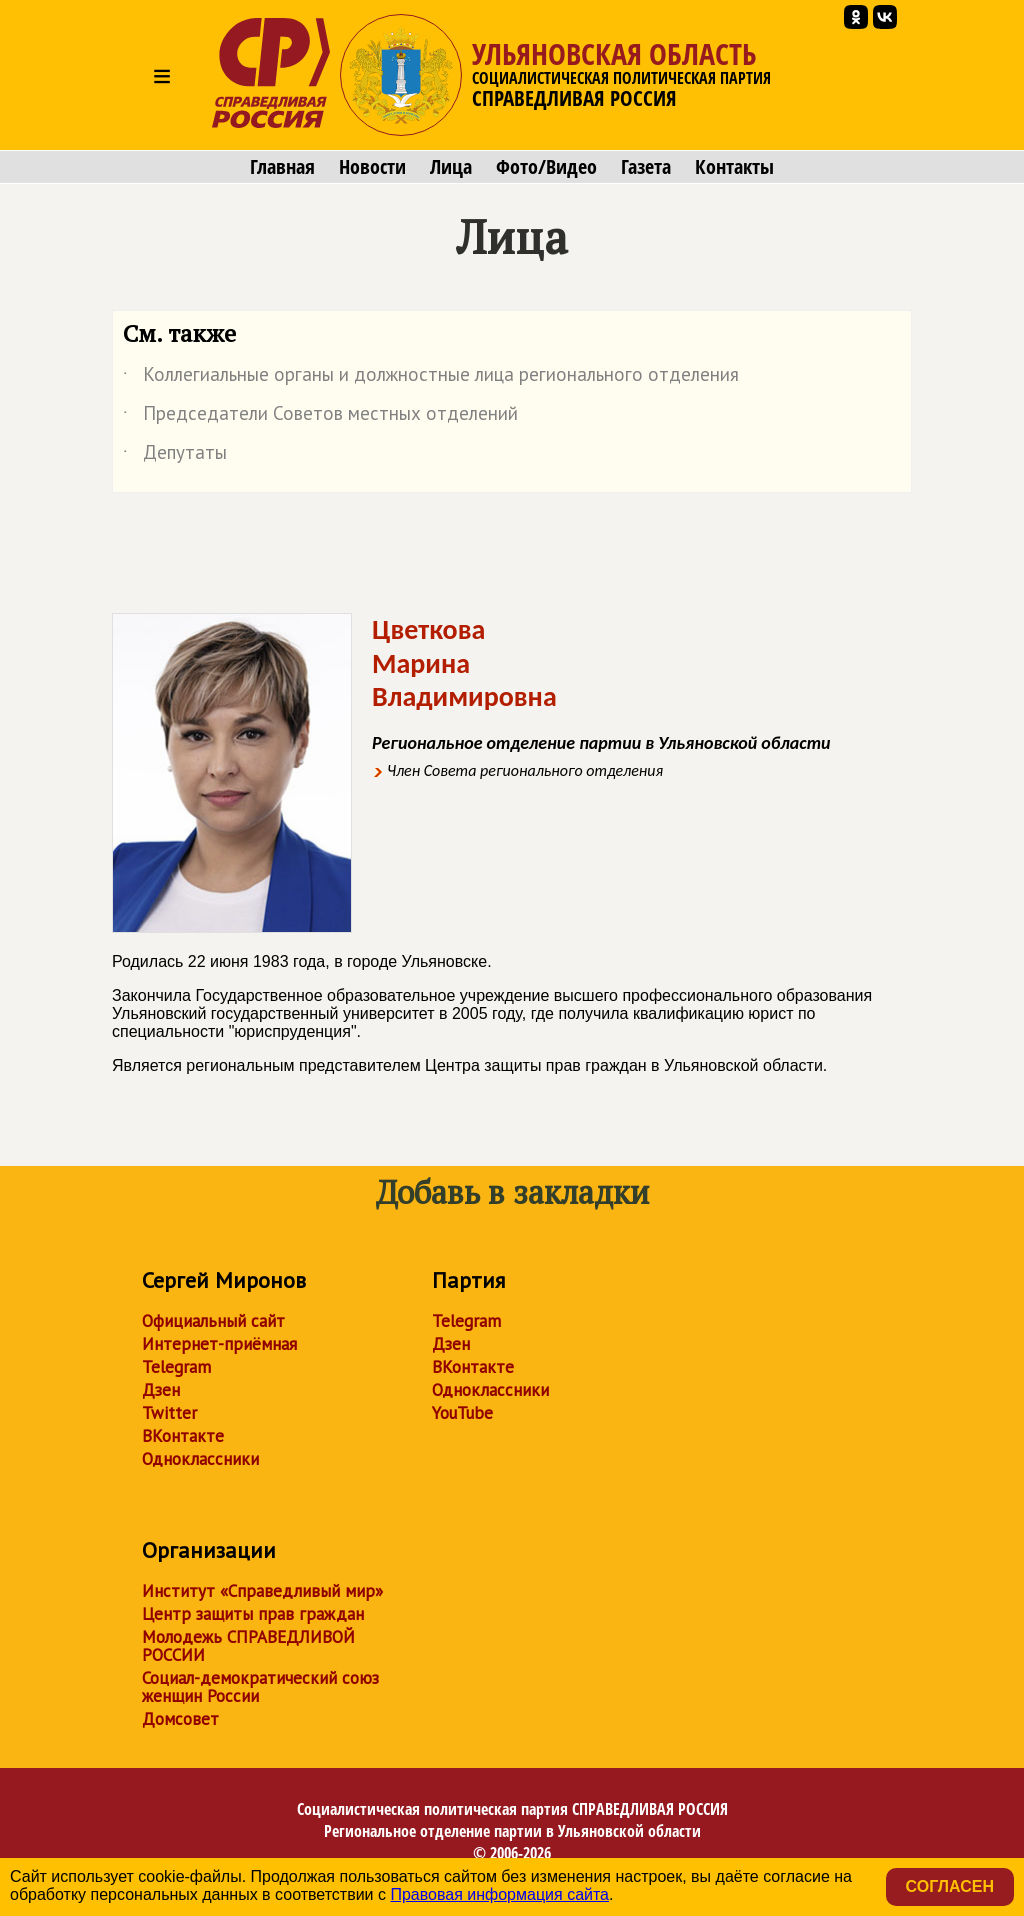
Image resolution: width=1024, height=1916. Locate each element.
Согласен (950, 1886)
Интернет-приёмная (219, 1344)
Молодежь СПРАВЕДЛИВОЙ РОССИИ (248, 1646)
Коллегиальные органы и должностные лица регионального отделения (431, 378)
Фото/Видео (546, 167)
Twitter (169, 1413)
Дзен (161, 1390)
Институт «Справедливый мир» (262, 1591)
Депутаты (175, 456)
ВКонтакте (183, 1436)
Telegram (176, 1367)
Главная (282, 167)
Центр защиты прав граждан (253, 1614)
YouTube (462, 1413)
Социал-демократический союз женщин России (260, 1687)
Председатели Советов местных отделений (320, 417)
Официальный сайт (213, 1321)
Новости (372, 167)
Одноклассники (200, 1459)
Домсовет (180, 1719)
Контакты (734, 167)
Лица (451, 167)
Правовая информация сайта (499, 1894)
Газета (646, 167)
